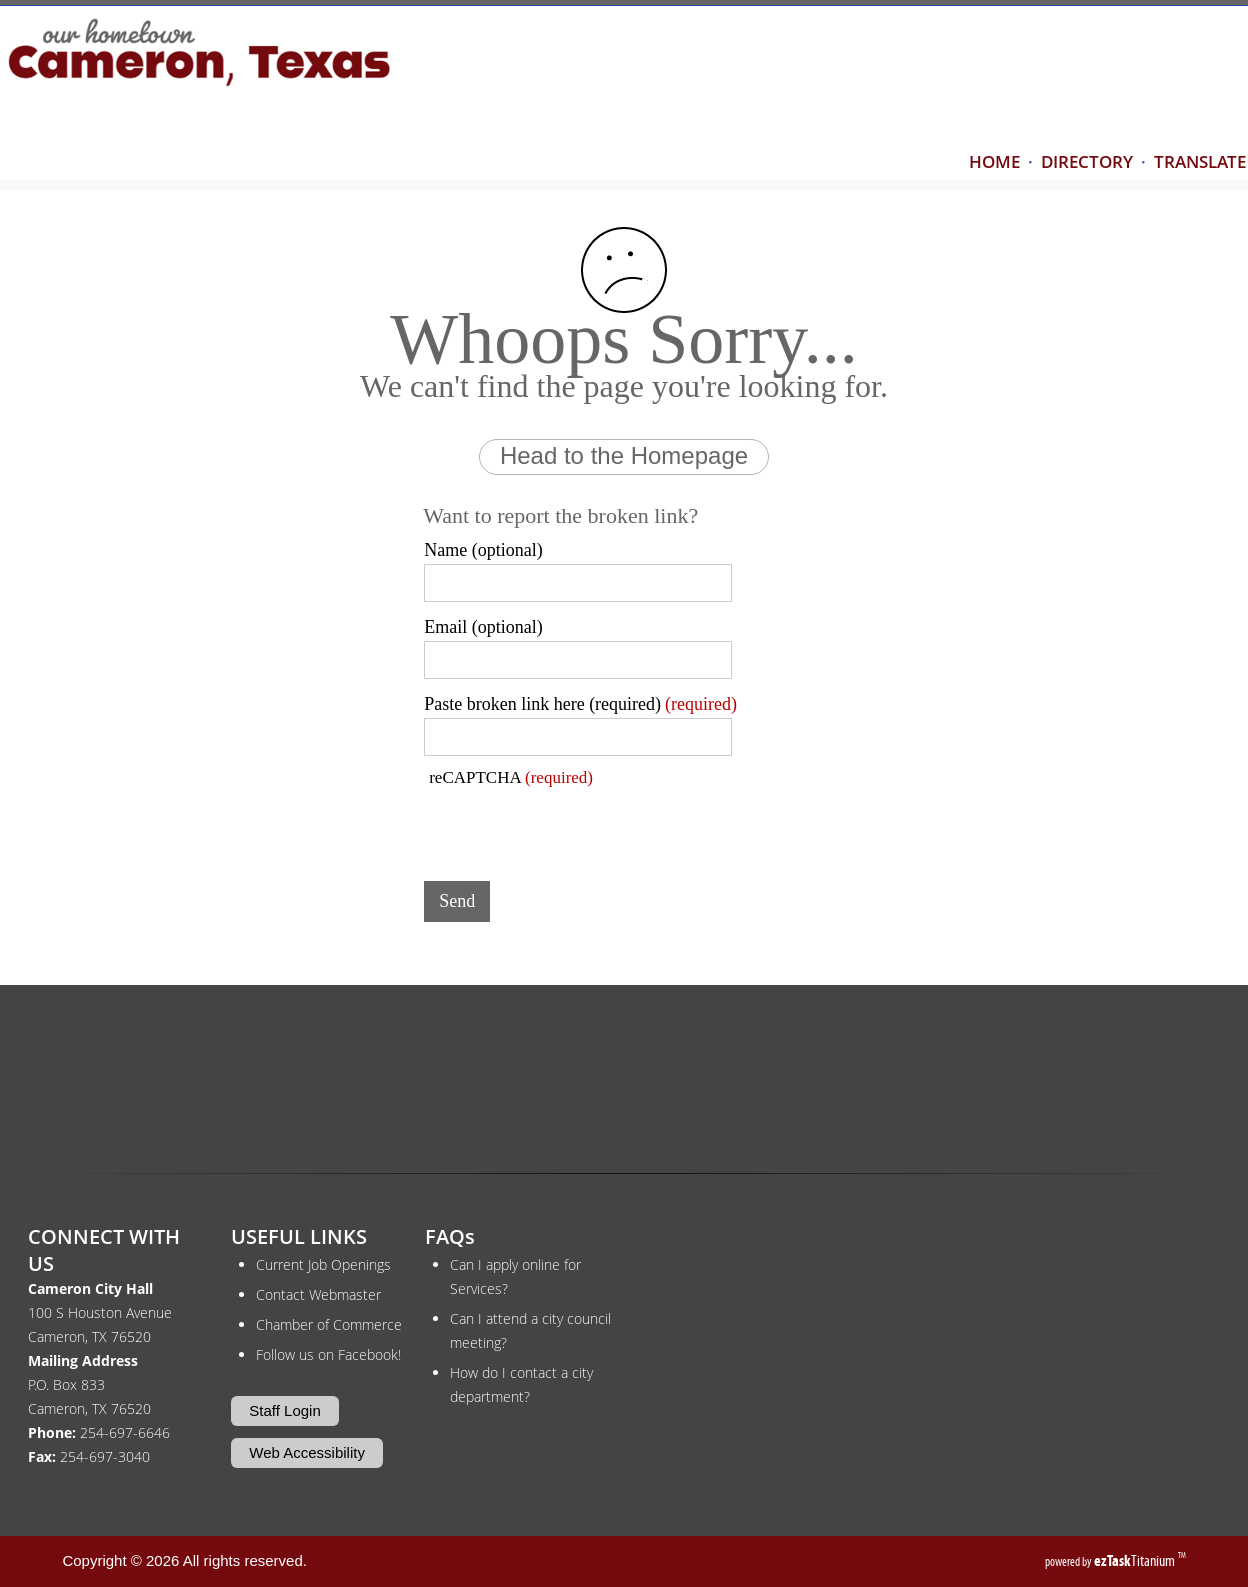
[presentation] (576, 827)
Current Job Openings (323, 1264)
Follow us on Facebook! (328, 1354)
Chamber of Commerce (329, 1324)
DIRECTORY (1087, 161)
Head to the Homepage (624, 455)
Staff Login (284, 1410)
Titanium (1136, 1560)
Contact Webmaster (318, 1294)
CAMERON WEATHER (624, 1086)
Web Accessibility (307, 1452)
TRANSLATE (1200, 161)
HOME (994, 161)
